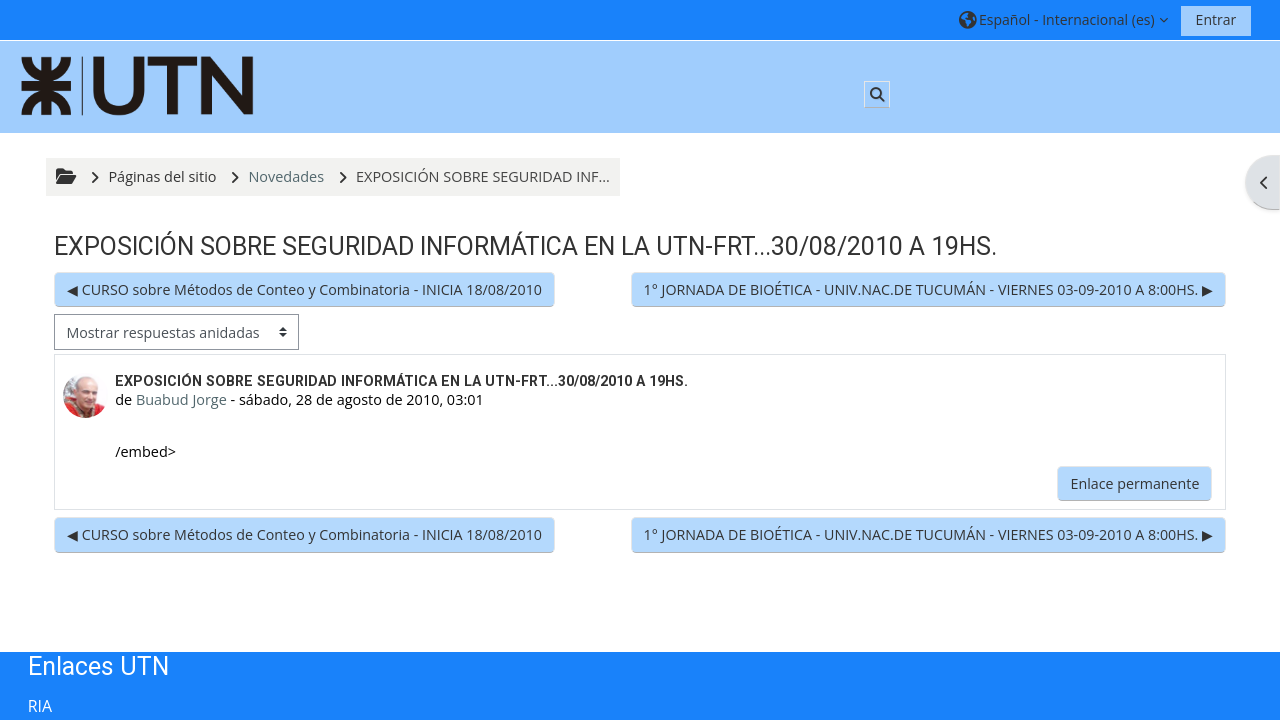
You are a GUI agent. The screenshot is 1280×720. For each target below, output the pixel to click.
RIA (40, 706)
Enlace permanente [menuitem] (1134, 483)
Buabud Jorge (181, 399)
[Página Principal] (138, 85)
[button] (1063, 19)
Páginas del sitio (162, 176)
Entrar (1216, 19)
